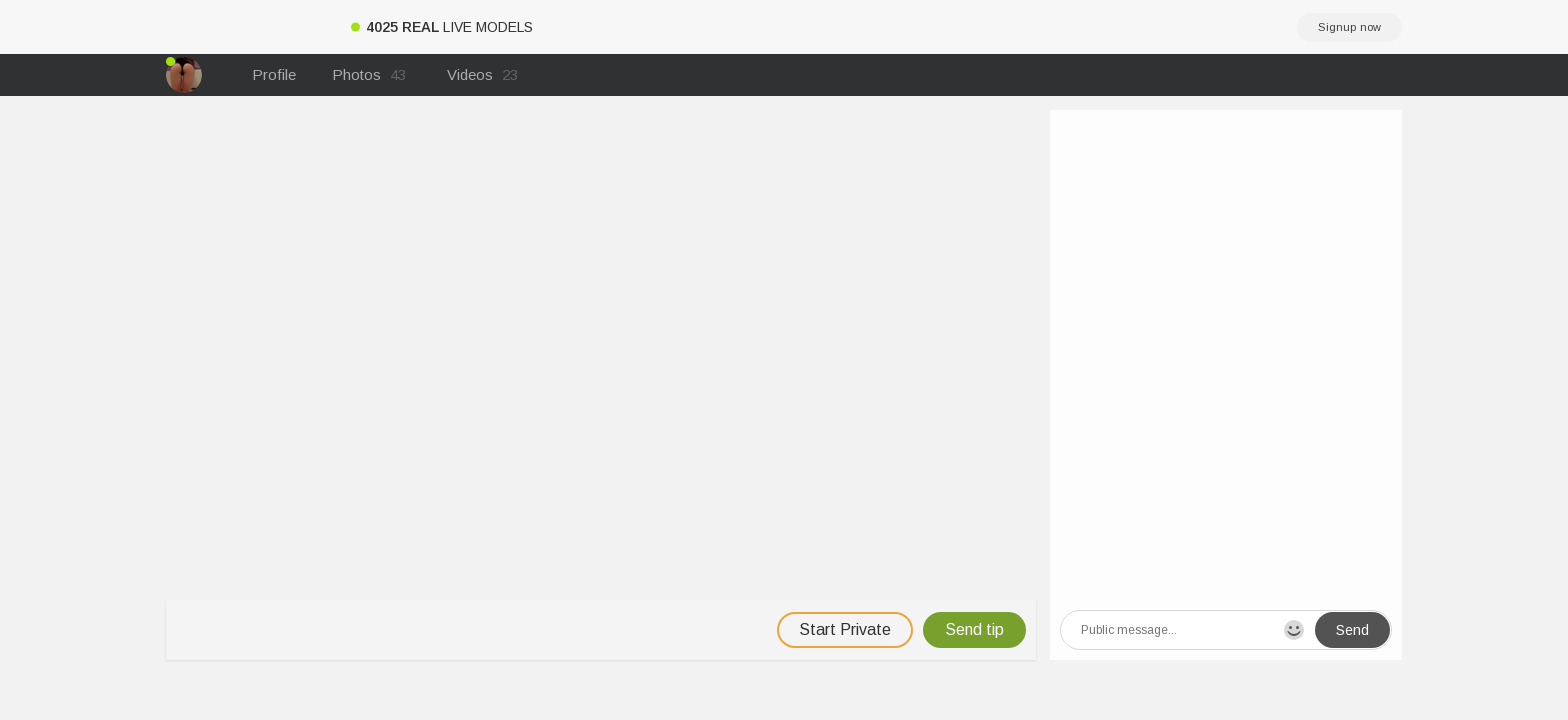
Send (1352, 630)
